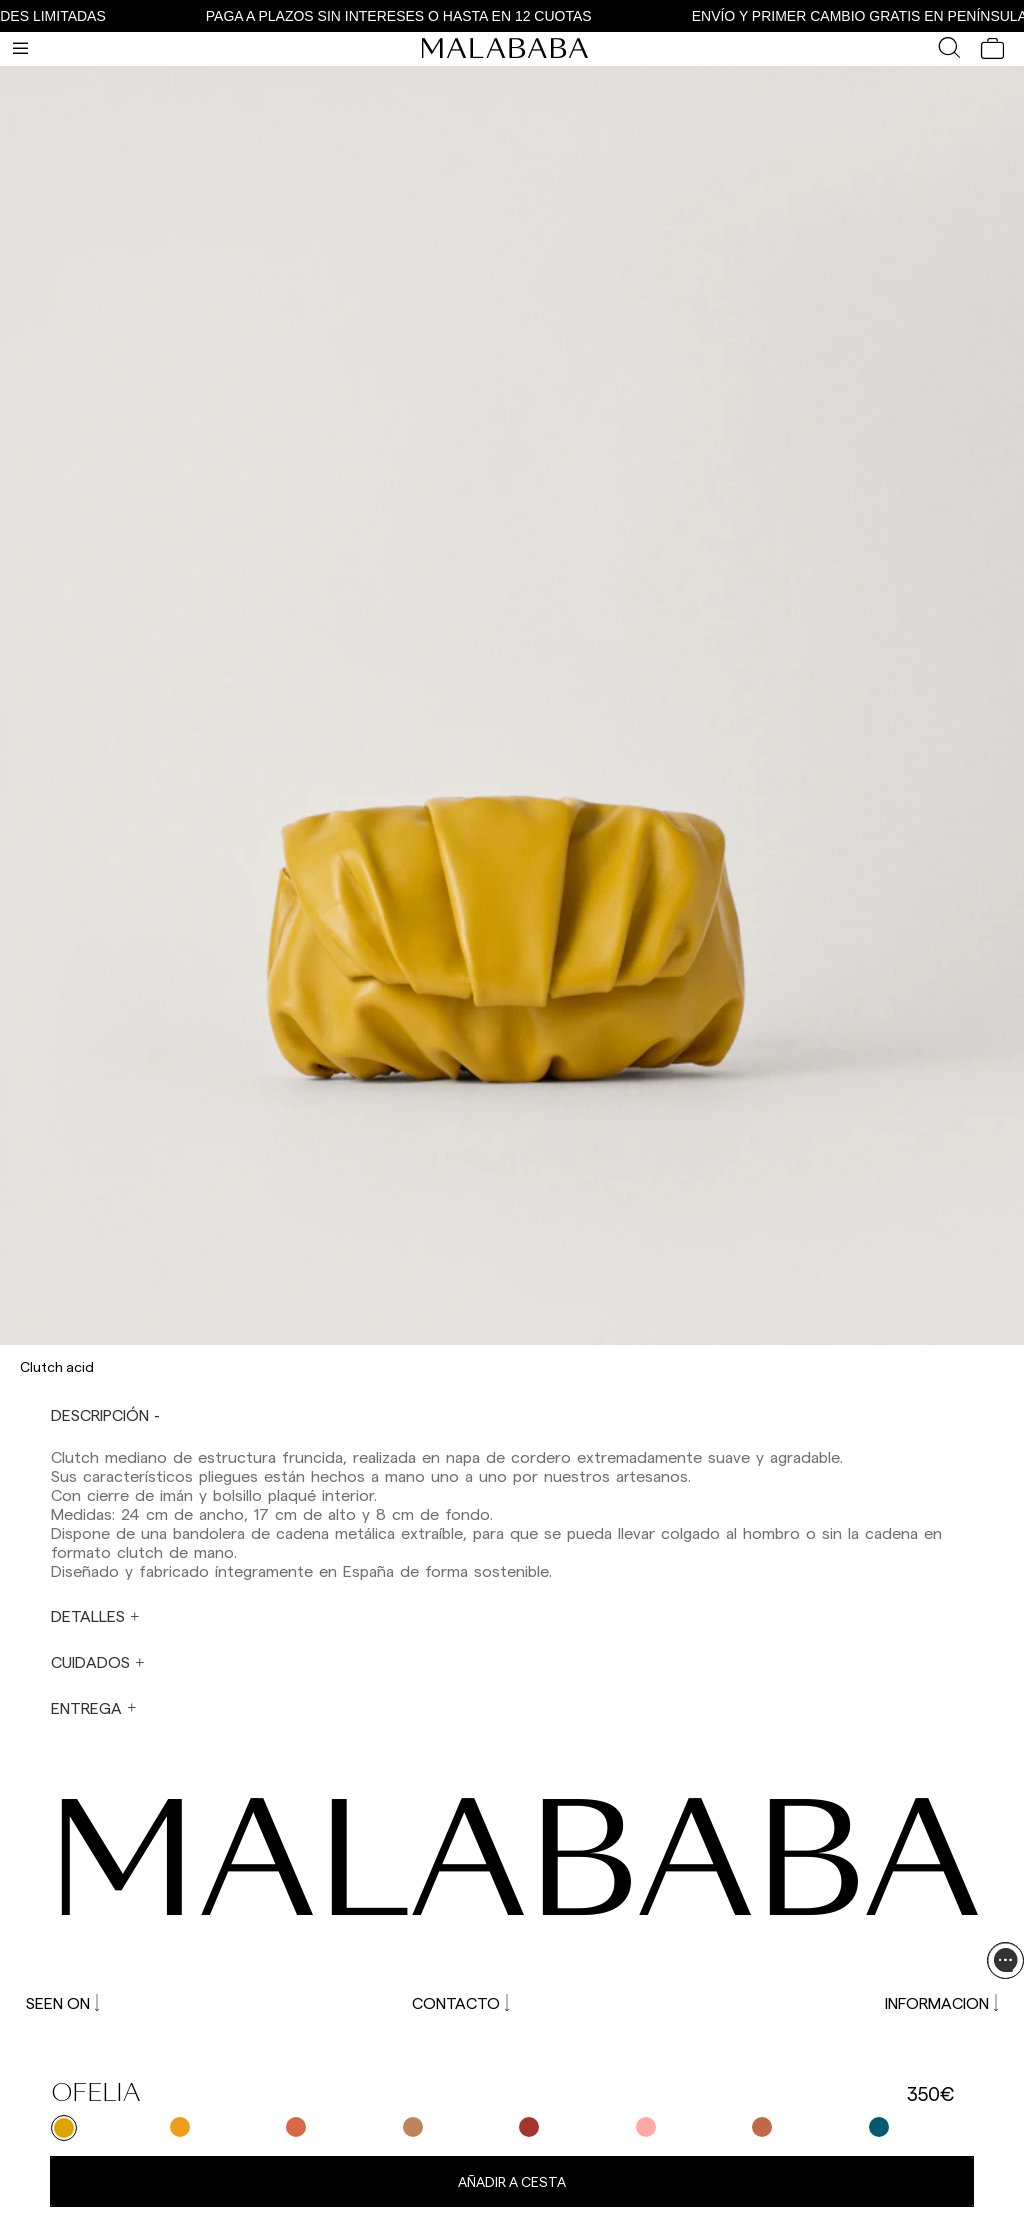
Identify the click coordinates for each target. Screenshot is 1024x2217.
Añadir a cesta (512, 2181)
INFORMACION (941, 2002)
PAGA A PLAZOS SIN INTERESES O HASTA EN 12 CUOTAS (411, 16)
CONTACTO (460, 2002)
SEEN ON (62, 2002)
